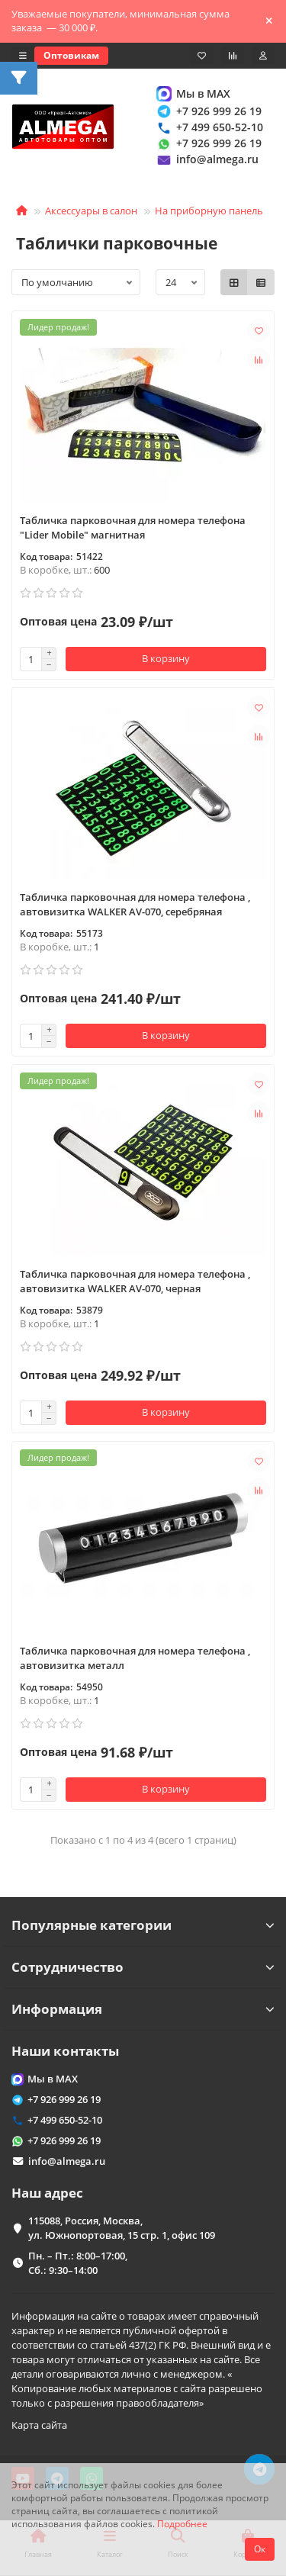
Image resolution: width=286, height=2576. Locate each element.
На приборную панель (209, 210)
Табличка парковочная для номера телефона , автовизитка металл (135, 1658)
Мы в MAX (192, 93)
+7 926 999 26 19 (208, 111)
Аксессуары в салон (91, 210)
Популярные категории (143, 1925)
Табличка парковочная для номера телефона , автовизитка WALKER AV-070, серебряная (135, 904)
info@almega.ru (207, 160)
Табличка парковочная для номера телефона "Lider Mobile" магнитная (133, 527)
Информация (143, 2009)
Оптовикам (71, 55)
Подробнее (182, 2523)
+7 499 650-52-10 (209, 127)
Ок (259, 2548)
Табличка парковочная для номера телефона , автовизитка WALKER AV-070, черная (135, 1281)
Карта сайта (39, 2425)
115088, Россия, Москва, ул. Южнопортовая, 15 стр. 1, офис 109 (121, 2228)
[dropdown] (22, 56)
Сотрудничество (143, 1967)
